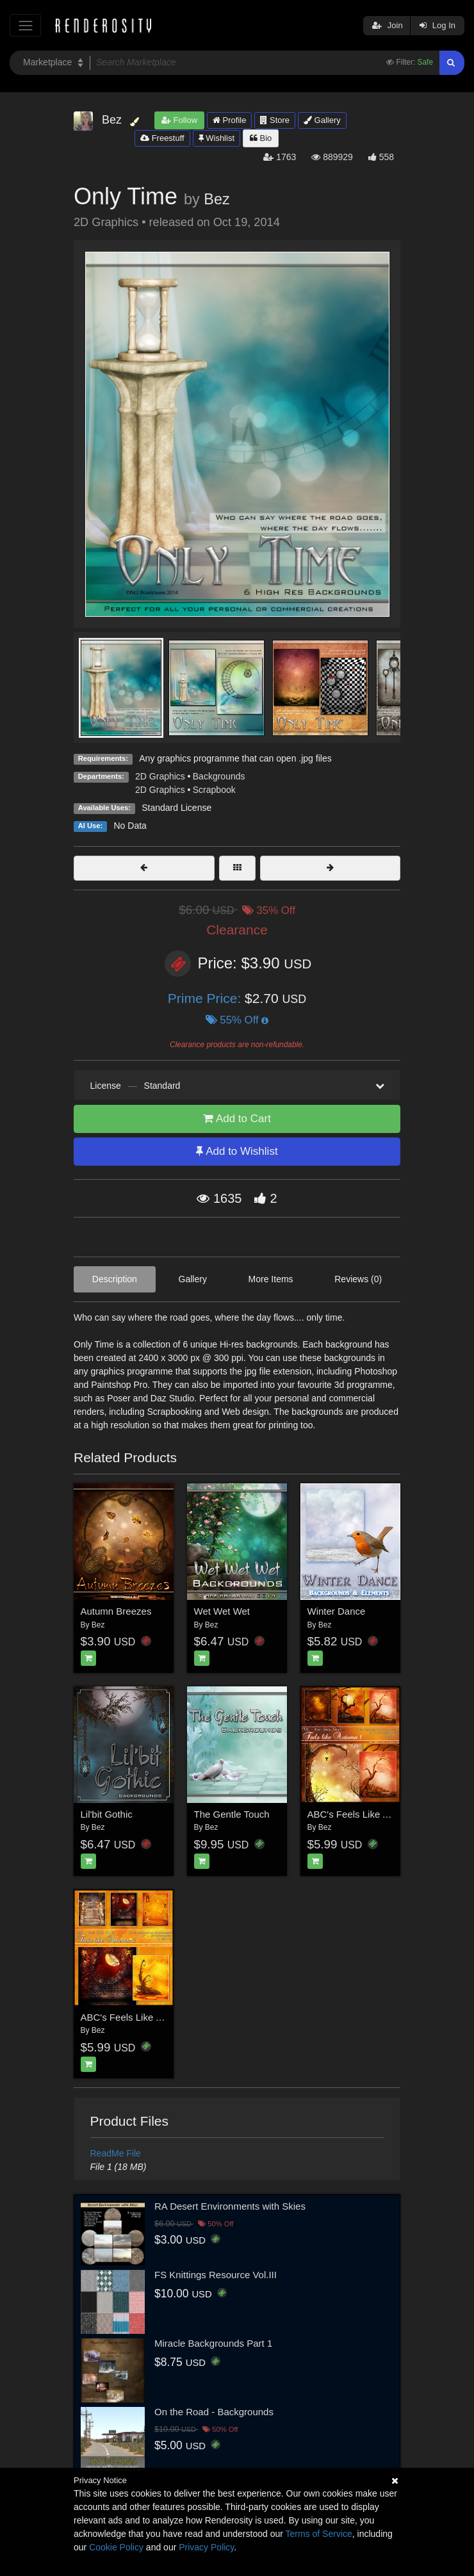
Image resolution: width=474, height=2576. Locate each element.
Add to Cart (237, 1119)
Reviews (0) (358, 1279)
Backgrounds (219, 776)
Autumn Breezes (116, 1611)
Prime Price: (206, 998)
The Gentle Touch (232, 1814)
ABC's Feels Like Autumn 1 (365, 1814)
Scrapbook (214, 790)
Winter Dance (336, 1611)
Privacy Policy (206, 2547)
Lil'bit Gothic (107, 1814)
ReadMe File (115, 2153)
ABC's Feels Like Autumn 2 (139, 2017)
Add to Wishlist (236, 1151)
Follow (179, 120)
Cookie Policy (116, 2547)
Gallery (322, 120)
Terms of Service (319, 2534)
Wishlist (216, 138)
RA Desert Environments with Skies (230, 2206)
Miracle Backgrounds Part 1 (213, 2343)
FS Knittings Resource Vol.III (215, 2274)
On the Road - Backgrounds (214, 2411)
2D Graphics (160, 776)
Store (275, 120)
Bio (261, 138)
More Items (271, 1279)
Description (114, 1279)
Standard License (176, 808)
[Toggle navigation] (25, 25)
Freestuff (162, 138)
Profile (229, 120)
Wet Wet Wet (222, 1611)
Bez (216, 199)
